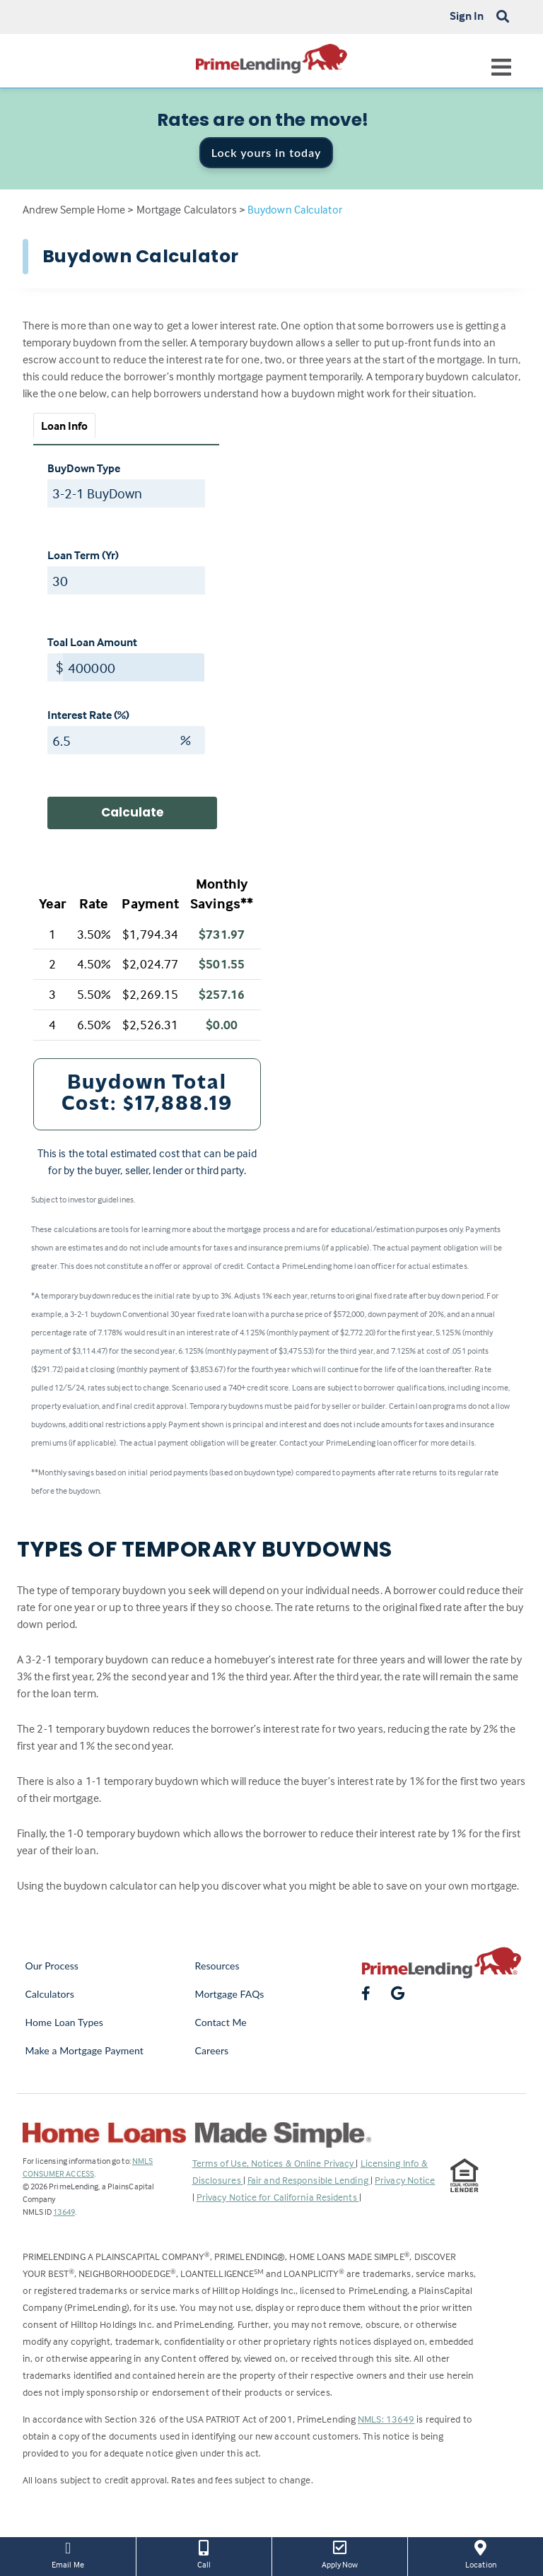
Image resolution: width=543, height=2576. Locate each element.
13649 (64, 2211)
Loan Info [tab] (64, 425)
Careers (212, 2050)
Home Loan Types (64, 2022)
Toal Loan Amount (92, 642)
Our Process (52, 1966)
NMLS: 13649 (386, 2419)
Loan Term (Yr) (83, 555)
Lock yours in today (266, 152)
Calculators (49, 1994)
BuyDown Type (83, 468)
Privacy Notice (405, 2180)
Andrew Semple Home (74, 209)
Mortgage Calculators (186, 209)
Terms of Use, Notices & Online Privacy (274, 2163)
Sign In (467, 15)
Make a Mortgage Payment (84, 2050)
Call (204, 2553)
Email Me (68, 2553)
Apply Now (340, 2553)
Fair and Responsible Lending (308, 2180)
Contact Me (221, 2022)
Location (481, 2553)
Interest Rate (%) (88, 715)
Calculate (132, 812)
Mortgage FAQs (229, 1994)
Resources (217, 1966)
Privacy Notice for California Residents (278, 2197)
